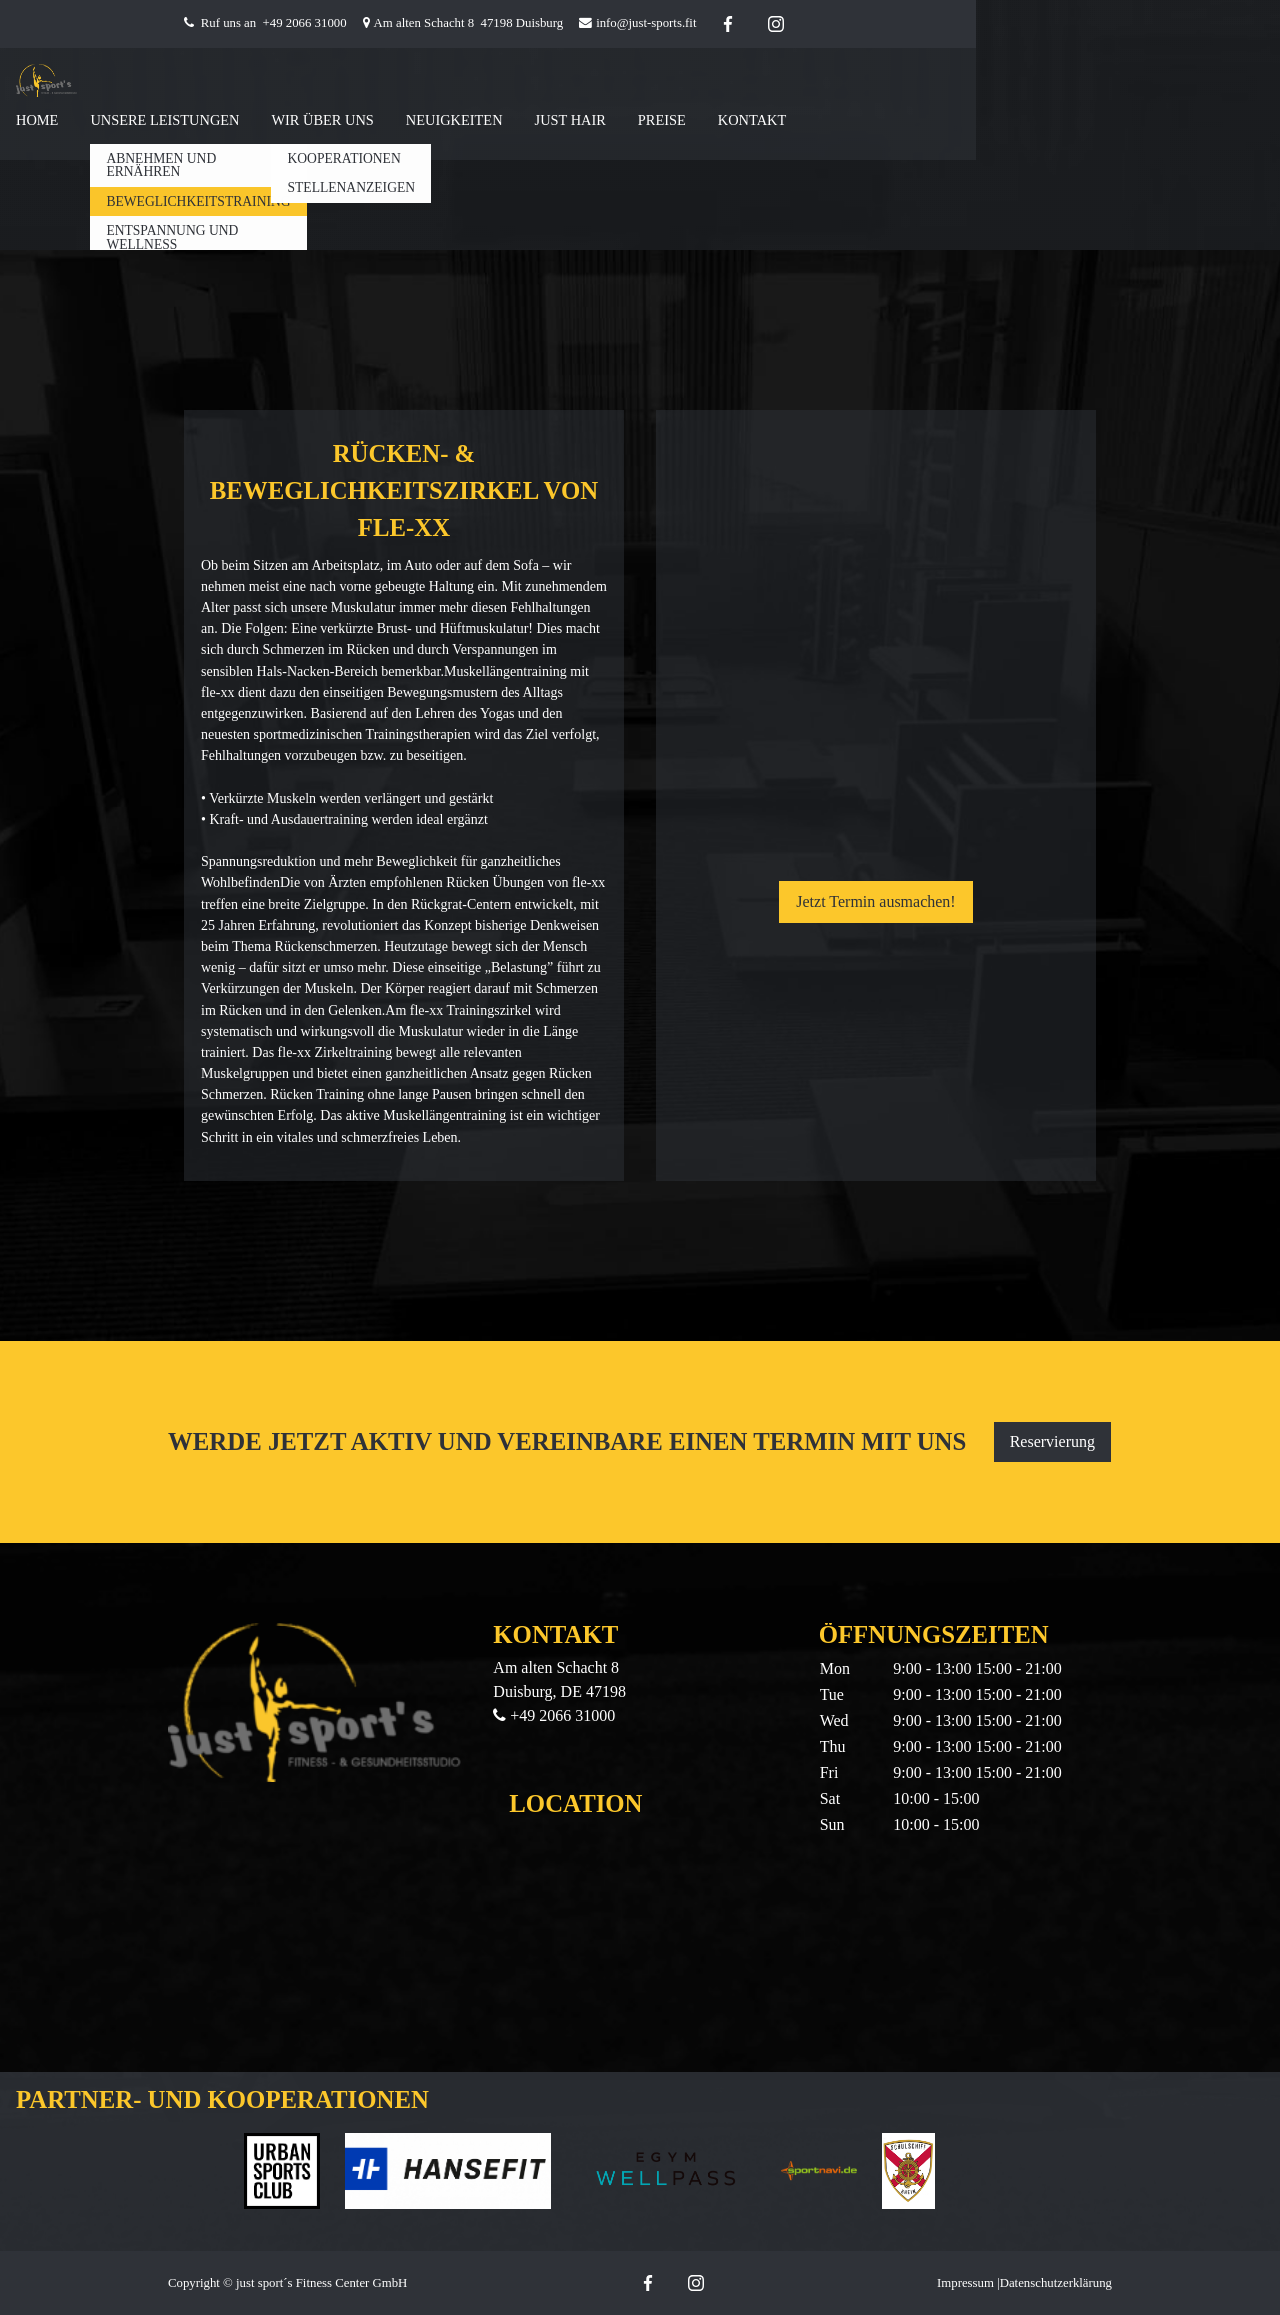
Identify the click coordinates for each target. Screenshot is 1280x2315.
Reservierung (1052, 1441)
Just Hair (570, 120)
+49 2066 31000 (305, 23)
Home (37, 120)
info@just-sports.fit (646, 23)
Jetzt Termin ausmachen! (875, 901)
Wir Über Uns (322, 120)
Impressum (965, 2283)
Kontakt (752, 120)
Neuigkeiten (454, 120)
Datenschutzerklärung (1056, 2283)
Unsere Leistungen (164, 120)
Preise (662, 120)
